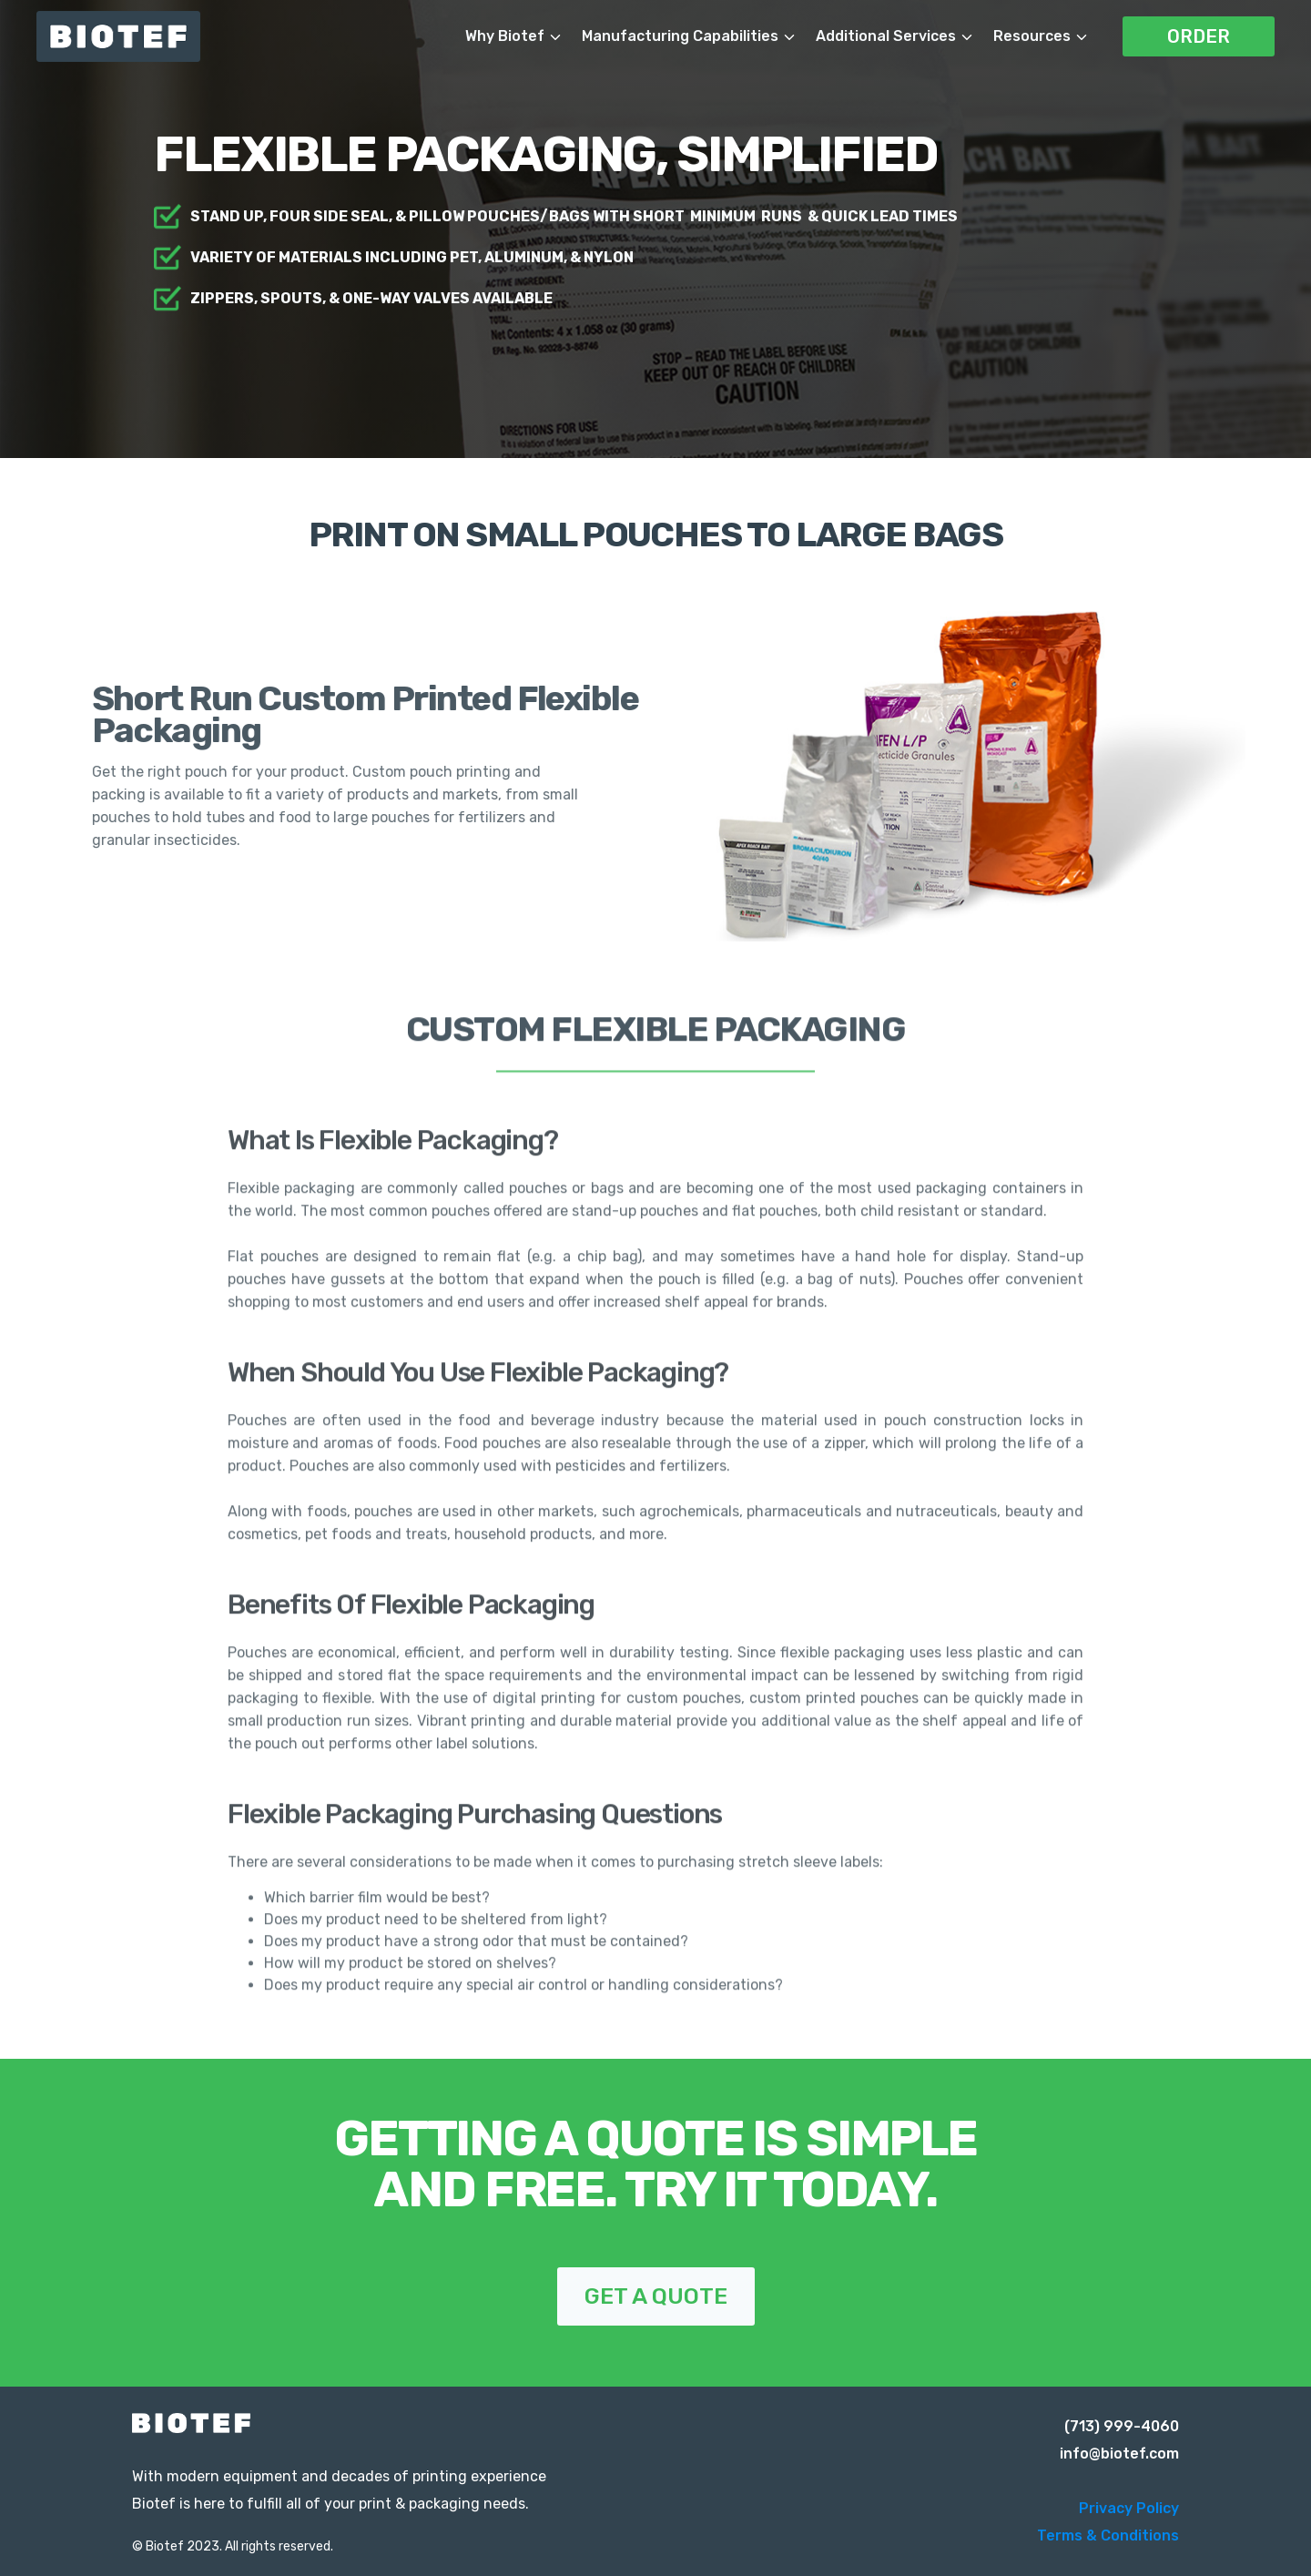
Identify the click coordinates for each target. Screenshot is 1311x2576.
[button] (523, 36)
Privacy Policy (1129, 2508)
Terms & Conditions (1108, 2535)
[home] (136, 36)
